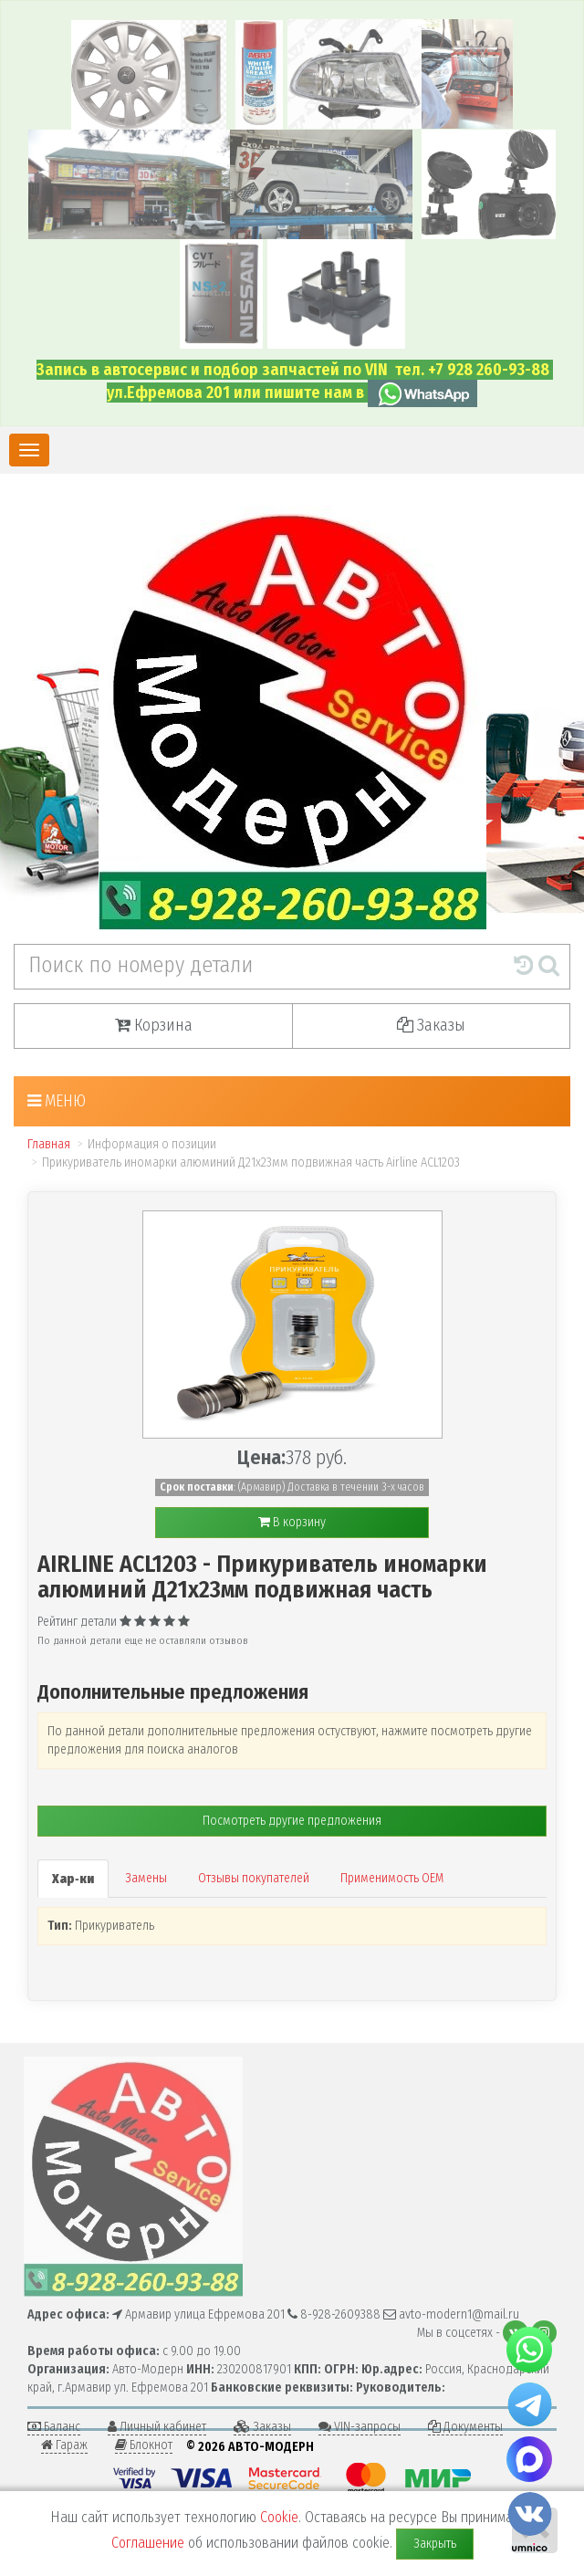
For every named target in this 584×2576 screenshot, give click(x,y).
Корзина (154, 1025)
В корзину (292, 1522)
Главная (48, 1144)
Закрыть (434, 2543)
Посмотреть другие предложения (292, 1820)
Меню (56, 1101)
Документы (465, 2427)
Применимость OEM (391, 1878)
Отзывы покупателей (253, 1878)
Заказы (431, 1025)
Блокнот (143, 2445)
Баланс (53, 2427)
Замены (146, 1878)
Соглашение (147, 2542)
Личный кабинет (157, 2427)
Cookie (279, 2517)
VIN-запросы (359, 2427)
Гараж (64, 2445)
